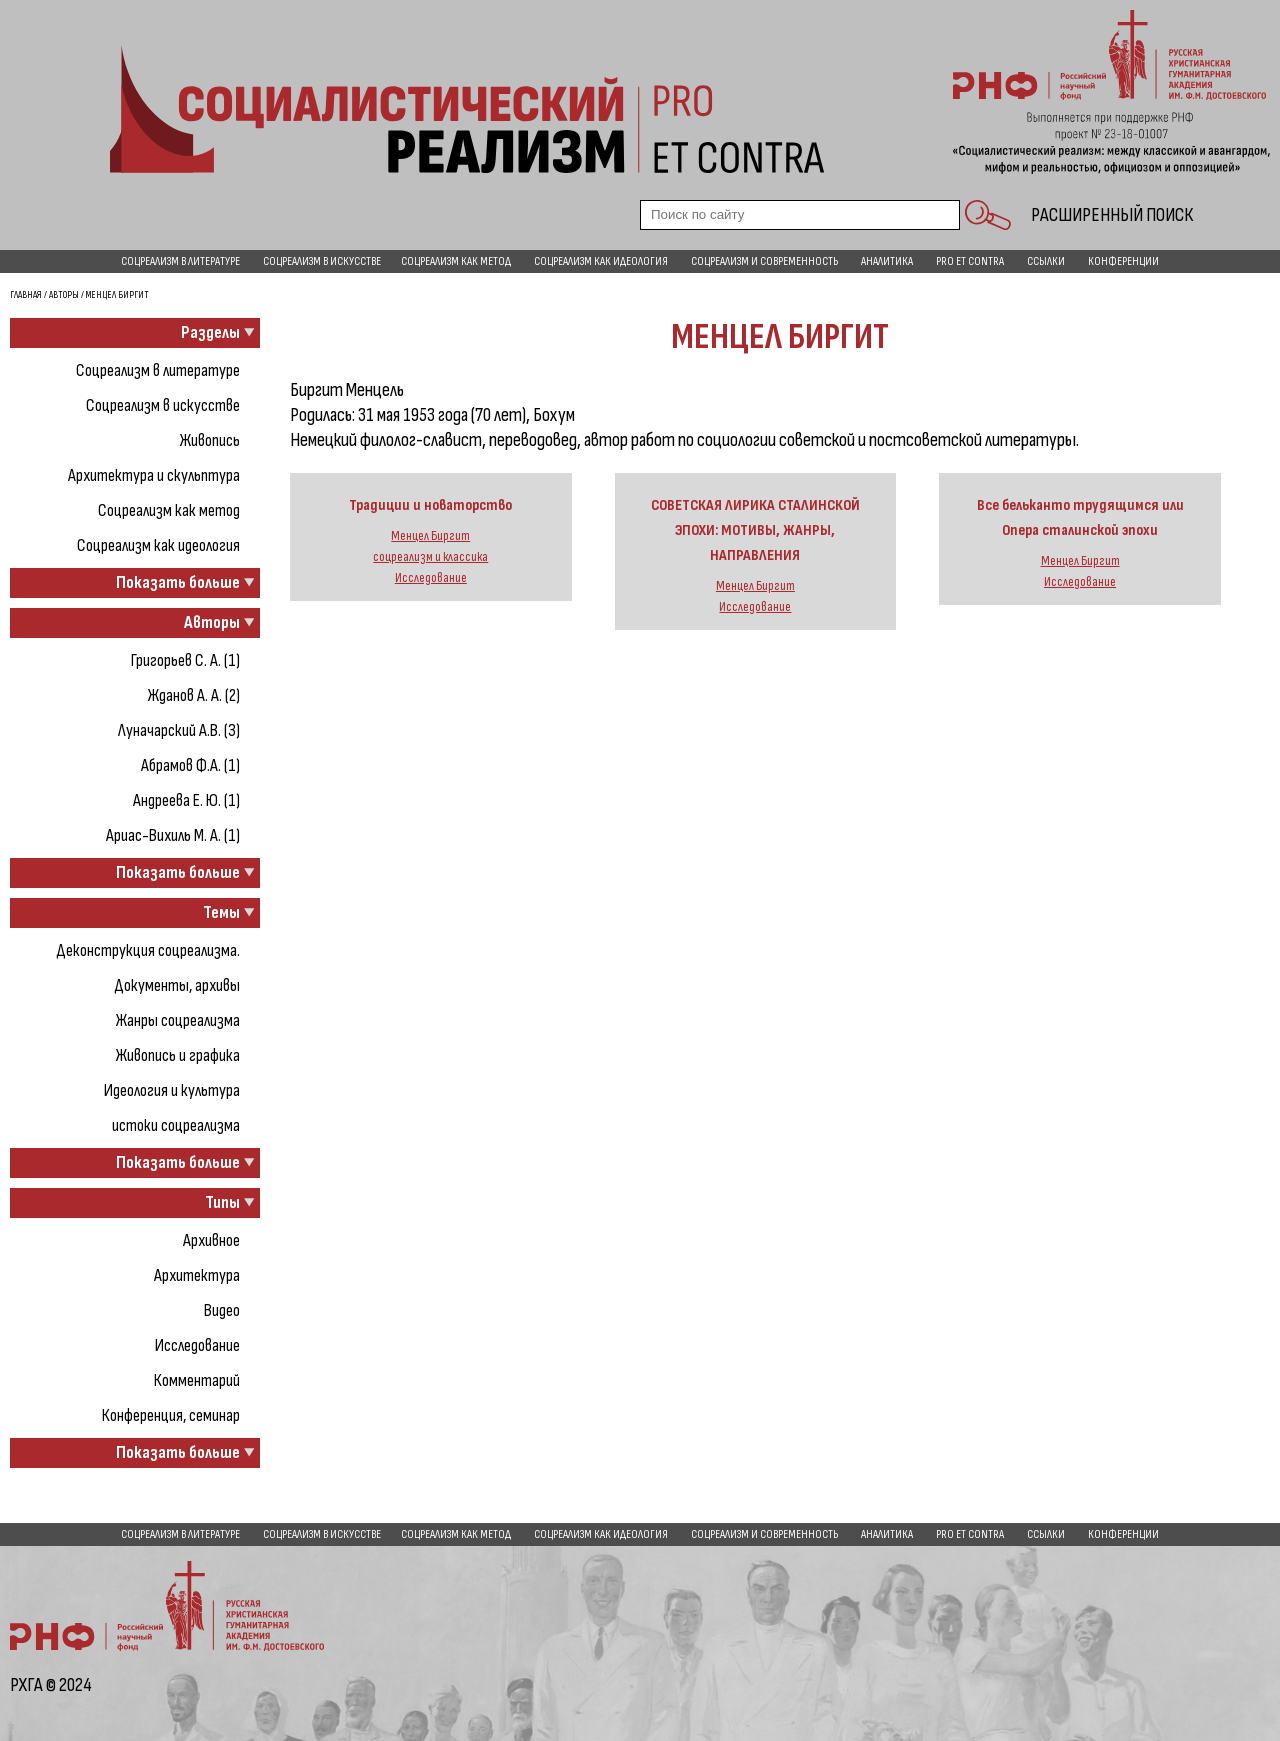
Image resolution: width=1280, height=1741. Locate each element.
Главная (26, 295)
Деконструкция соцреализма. (148, 950)
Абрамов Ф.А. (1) (190, 765)
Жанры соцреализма (178, 1020)
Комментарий (197, 1380)
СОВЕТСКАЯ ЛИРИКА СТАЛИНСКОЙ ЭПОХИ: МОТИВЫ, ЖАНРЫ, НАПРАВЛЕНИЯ (755, 530)
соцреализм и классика (430, 557)
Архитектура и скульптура (154, 475)
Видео (222, 1310)
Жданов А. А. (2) (194, 695)
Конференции (1123, 261)
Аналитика (887, 261)
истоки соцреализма (176, 1125)
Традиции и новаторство (430, 505)
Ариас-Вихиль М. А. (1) (173, 835)
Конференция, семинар (171, 1415)
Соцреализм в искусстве (322, 261)
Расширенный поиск (1112, 215)
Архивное (211, 1240)
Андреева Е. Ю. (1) (186, 800)
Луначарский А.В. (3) (179, 730)
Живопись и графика (178, 1055)
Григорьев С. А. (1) (185, 660)
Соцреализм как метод (456, 261)
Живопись (210, 440)
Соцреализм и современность (764, 261)
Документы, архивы (177, 985)
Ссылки (1046, 261)
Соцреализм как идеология (601, 261)
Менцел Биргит (430, 536)
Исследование (197, 1345)
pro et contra (970, 261)
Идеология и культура (172, 1090)
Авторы (64, 295)
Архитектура (197, 1275)
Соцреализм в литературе (180, 261)
